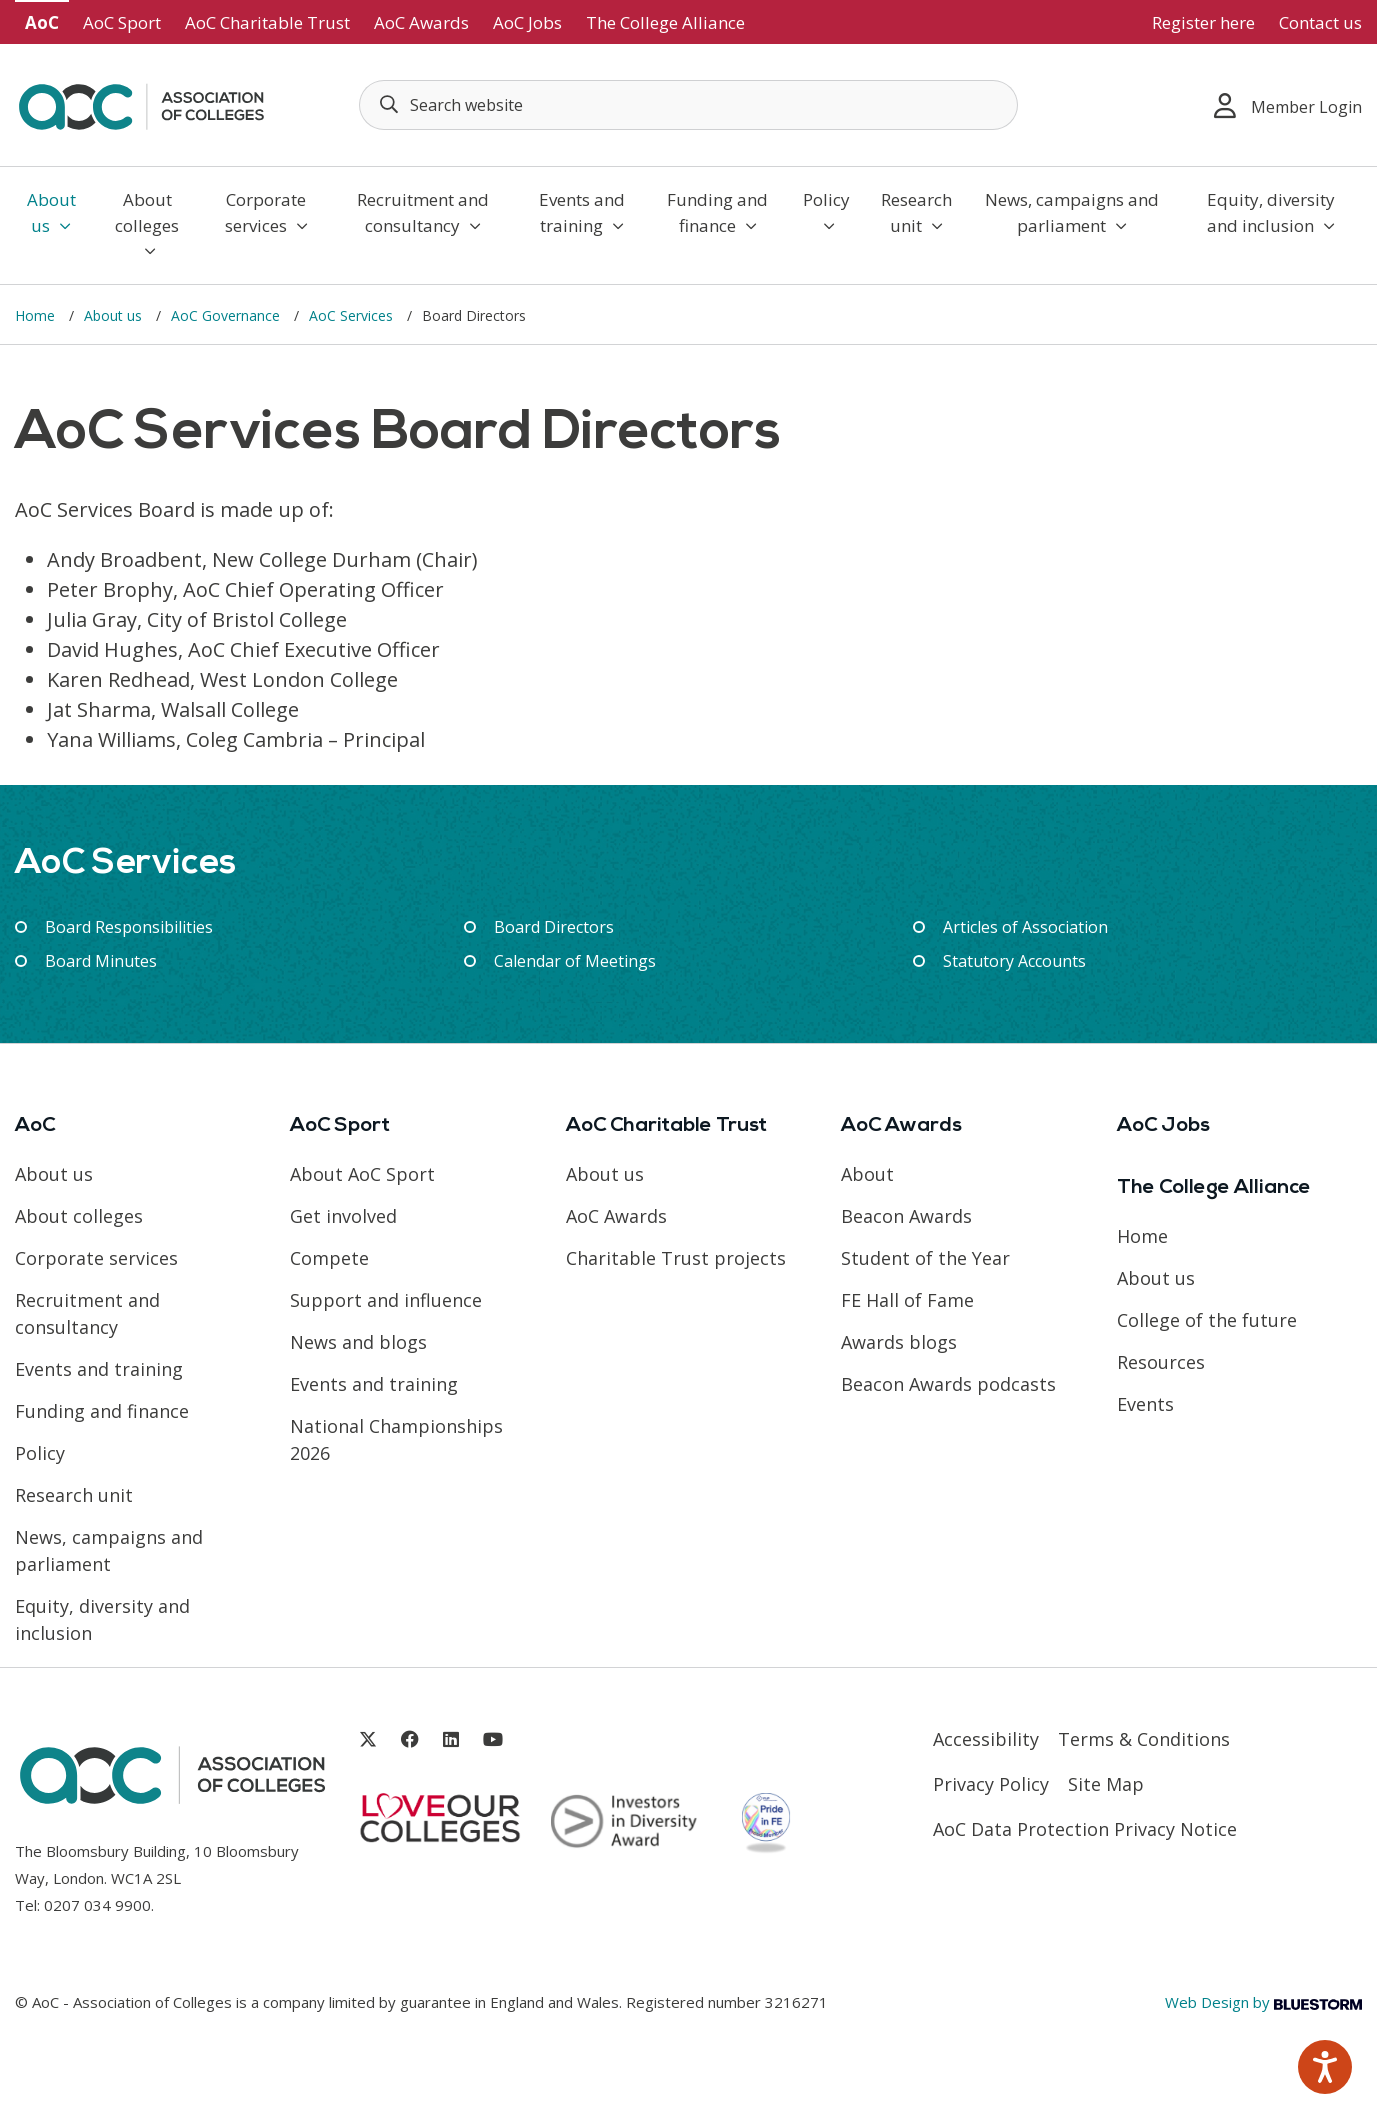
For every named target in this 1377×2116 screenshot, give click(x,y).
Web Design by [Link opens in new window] (1263, 2002)
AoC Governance (227, 315)
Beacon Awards (906, 1216)
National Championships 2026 (396, 1439)
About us (51, 212)
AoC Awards (421, 22)
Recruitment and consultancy (423, 212)
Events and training (582, 212)
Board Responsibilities (129, 927)
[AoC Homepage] (141, 103)
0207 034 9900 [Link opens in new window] (97, 1905)
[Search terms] (688, 105)
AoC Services (353, 315)
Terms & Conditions (1144, 1739)
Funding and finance (717, 212)
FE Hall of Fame (907, 1300)
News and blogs (358, 1342)
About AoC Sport (362, 1174)
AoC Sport (122, 22)
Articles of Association (1025, 927)
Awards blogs (899, 1342)
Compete (329, 1258)
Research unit (916, 212)
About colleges (147, 223)
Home (37, 315)
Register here (1203, 22)
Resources (1161, 1362)
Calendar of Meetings (575, 961)
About (867, 1174)
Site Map (1106, 1784)
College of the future (1207, 1320)
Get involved (343, 1216)
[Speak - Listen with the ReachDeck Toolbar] (1325, 2067)
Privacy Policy (991, 1784)
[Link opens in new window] (368, 1739)
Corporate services (266, 212)
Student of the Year (925, 1258)
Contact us (1320, 22)
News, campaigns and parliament (1072, 212)
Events (1145, 1404)
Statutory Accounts (1014, 961)
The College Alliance (665, 22)
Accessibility (986, 1739)
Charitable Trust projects (676, 1258)
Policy (826, 211)
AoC (42, 22)
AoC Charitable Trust (267, 22)
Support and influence (386, 1300)
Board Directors (554, 927)
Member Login (1288, 105)
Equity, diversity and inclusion (1271, 212)
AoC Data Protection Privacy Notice (1085, 1829)
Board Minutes (101, 961)
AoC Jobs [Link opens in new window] (527, 22)
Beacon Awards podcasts (948, 1384)
